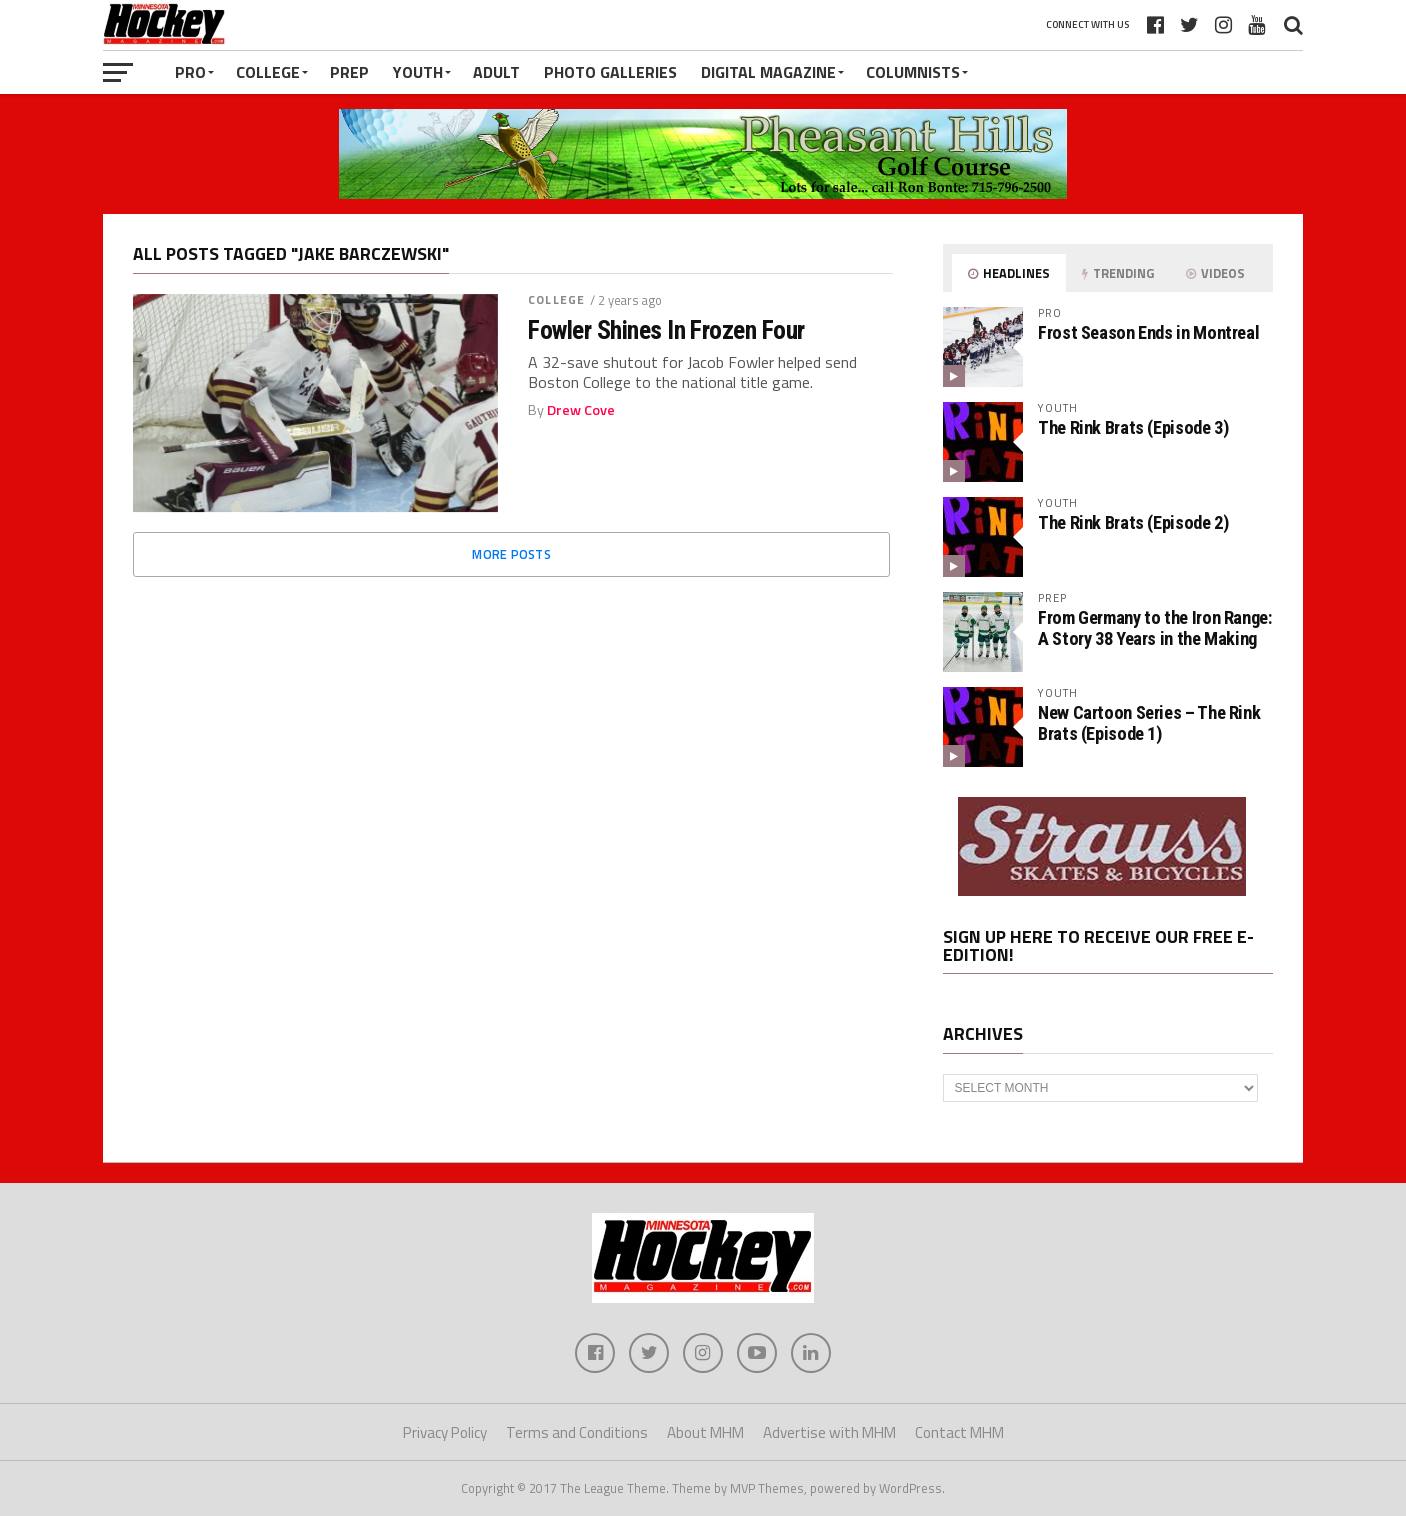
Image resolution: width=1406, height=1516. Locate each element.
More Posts (511, 554)
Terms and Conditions (577, 1432)
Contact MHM (959, 1432)
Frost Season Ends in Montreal (1148, 332)
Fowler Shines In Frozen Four (666, 330)
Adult (496, 72)
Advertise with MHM (829, 1432)
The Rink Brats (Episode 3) (1133, 427)
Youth (418, 72)
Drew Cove (581, 410)
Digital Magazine (768, 72)
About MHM (705, 1432)
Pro (190, 72)
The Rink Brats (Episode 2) (1133, 522)
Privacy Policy (445, 1432)
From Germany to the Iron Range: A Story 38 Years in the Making (1155, 627)
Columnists (913, 72)
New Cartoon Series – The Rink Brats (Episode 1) (1149, 722)
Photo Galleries (610, 72)
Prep (349, 72)
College (268, 72)
